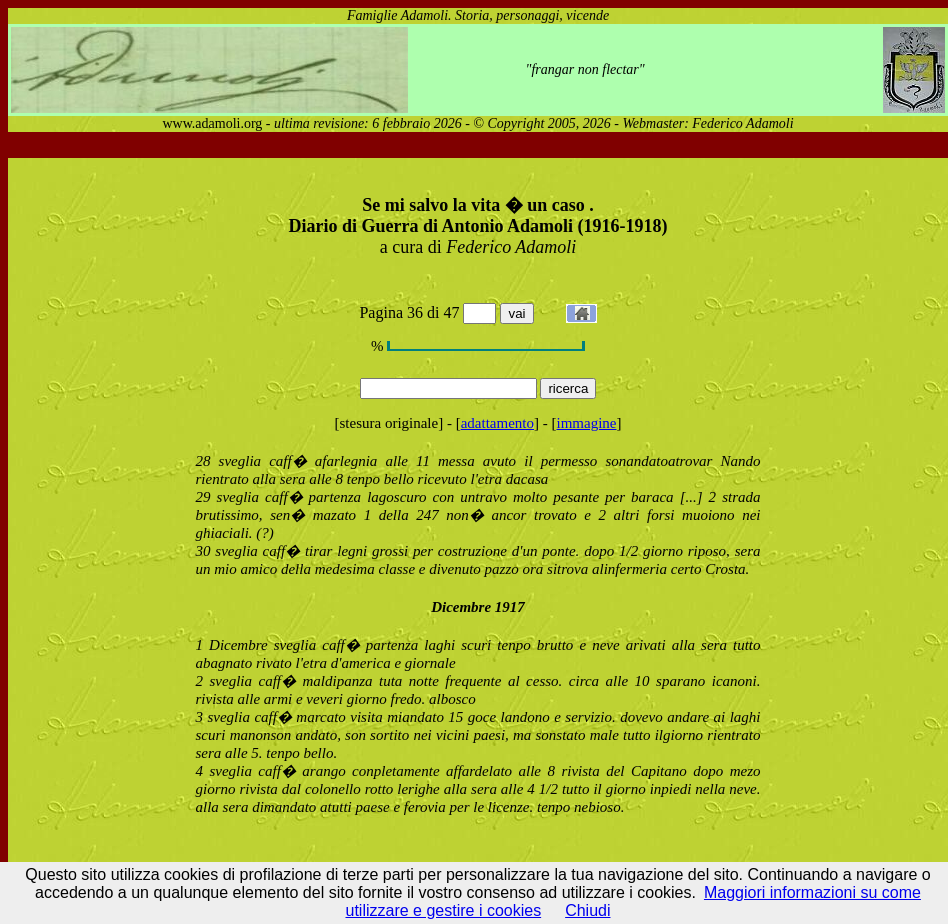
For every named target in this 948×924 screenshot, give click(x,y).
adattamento (497, 423)
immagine (587, 423)
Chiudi (587, 910)
